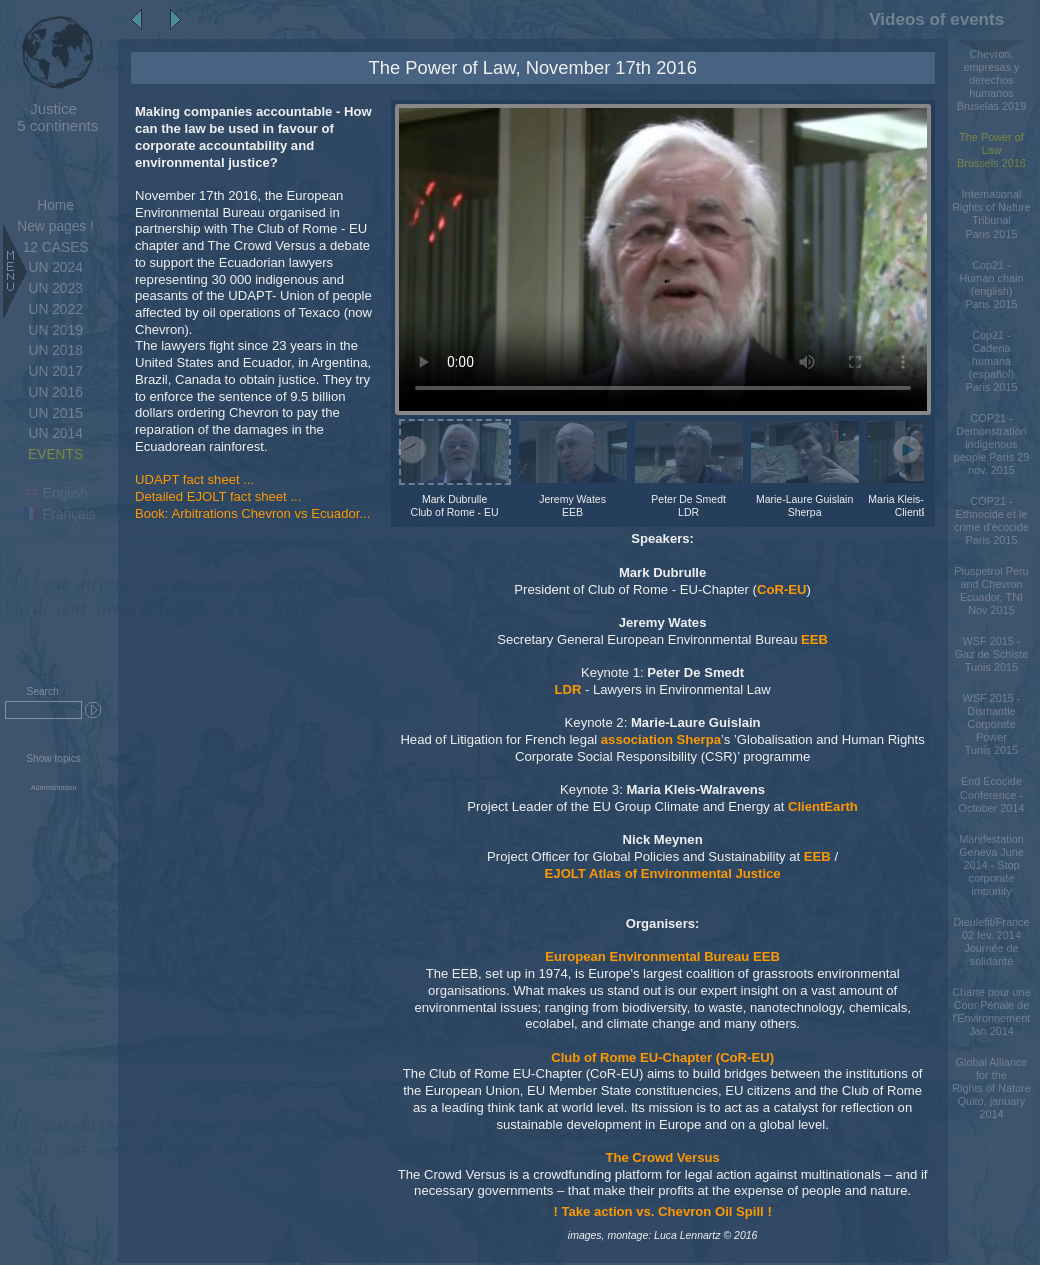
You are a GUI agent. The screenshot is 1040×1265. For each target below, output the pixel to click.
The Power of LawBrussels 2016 (991, 150)
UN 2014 (55, 433)
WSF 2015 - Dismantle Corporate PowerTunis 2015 (992, 724)
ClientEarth (823, 806)
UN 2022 (55, 309)
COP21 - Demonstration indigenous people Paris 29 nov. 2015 (991, 444)
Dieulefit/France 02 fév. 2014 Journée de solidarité (991, 941)
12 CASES (56, 247)
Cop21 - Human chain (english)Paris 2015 (991, 284)
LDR (567, 689)
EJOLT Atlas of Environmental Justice (663, 873)
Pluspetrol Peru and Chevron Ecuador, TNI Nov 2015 (991, 590)
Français (60, 514)
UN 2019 (55, 330)
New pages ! (55, 226)
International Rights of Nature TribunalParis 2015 (991, 213)
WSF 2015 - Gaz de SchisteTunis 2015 (992, 654)
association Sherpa (661, 739)
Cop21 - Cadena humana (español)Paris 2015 (992, 361)
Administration (54, 787)
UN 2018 (55, 350)
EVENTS (55, 454)
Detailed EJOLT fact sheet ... (218, 496)
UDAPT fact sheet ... (194, 479)
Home (55, 205)
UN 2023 (55, 288)
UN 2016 (55, 392)
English (56, 493)
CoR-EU (782, 589)
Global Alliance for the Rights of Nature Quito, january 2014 (991, 1088)
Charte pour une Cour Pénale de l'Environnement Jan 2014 (991, 1011)
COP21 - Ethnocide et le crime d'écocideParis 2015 (991, 520)
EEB (814, 639)
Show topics (53, 758)
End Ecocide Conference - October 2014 (992, 794)
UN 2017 (55, 371)
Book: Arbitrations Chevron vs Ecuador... (252, 513)
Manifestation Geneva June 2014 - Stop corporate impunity (991, 865)
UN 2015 (55, 413)
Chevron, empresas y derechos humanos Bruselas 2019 (991, 80)
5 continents (53, 117)
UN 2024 (55, 267)
